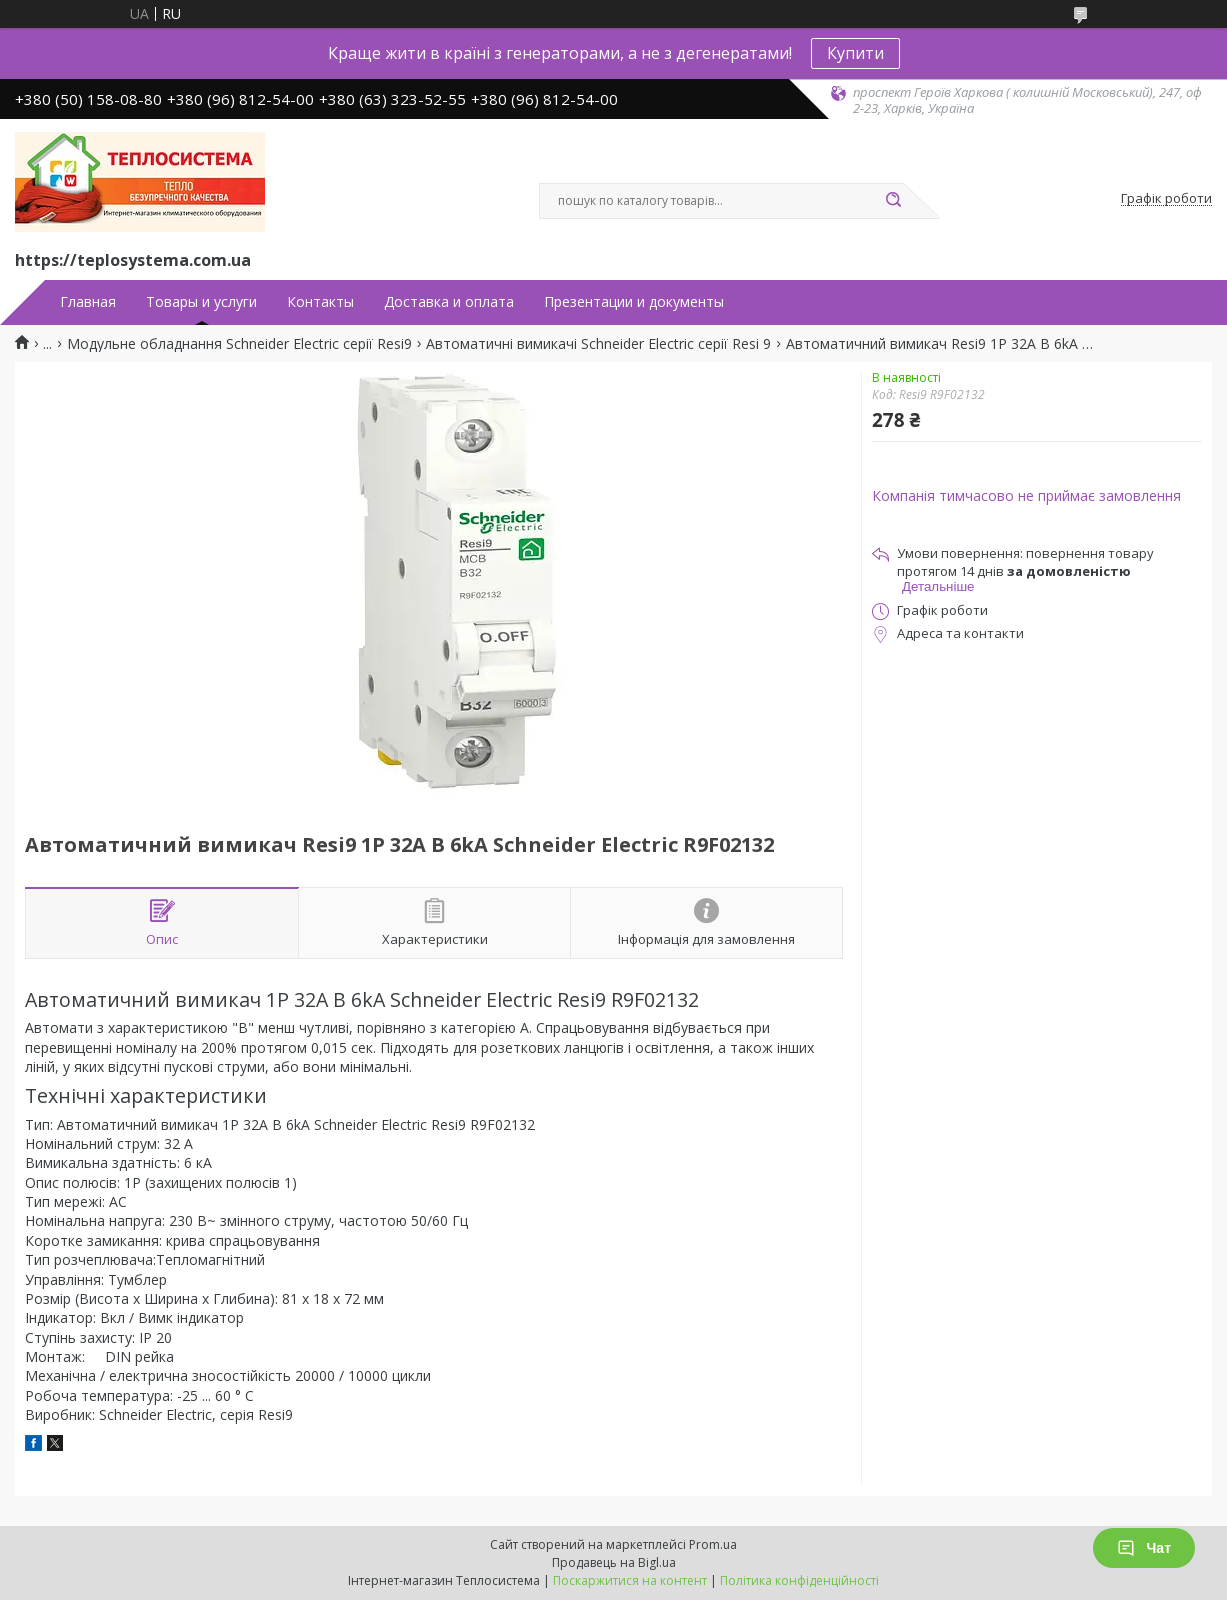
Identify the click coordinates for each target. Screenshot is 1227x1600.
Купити (855, 53)
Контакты (320, 302)
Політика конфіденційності (799, 1580)
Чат (1144, 1548)
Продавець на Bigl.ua (614, 1562)
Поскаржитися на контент (630, 1580)
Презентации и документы (634, 302)
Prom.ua (713, 1544)
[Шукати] (894, 201)
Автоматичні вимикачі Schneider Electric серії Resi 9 (598, 344)
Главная (88, 302)
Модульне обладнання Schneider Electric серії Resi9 (239, 344)
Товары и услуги (201, 302)
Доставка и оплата (449, 302)
